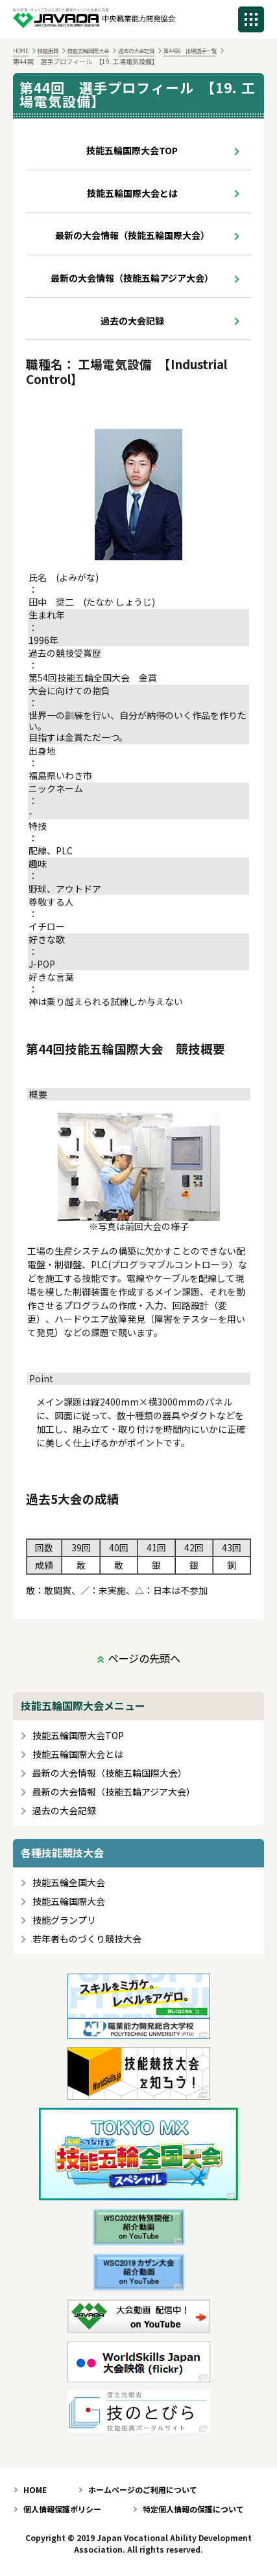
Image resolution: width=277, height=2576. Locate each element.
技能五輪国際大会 (88, 50)
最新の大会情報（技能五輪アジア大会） (132, 277)
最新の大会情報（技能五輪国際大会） (132, 235)
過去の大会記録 (136, 50)
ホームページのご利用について (142, 2489)
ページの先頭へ (144, 1658)
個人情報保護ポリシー (62, 2508)
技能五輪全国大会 (68, 1882)
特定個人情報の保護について (193, 2508)
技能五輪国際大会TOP (132, 150)
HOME (21, 50)
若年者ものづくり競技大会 (86, 1938)
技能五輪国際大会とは (132, 193)
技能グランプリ (64, 1920)
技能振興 (48, 50)
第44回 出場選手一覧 (190, 50)
